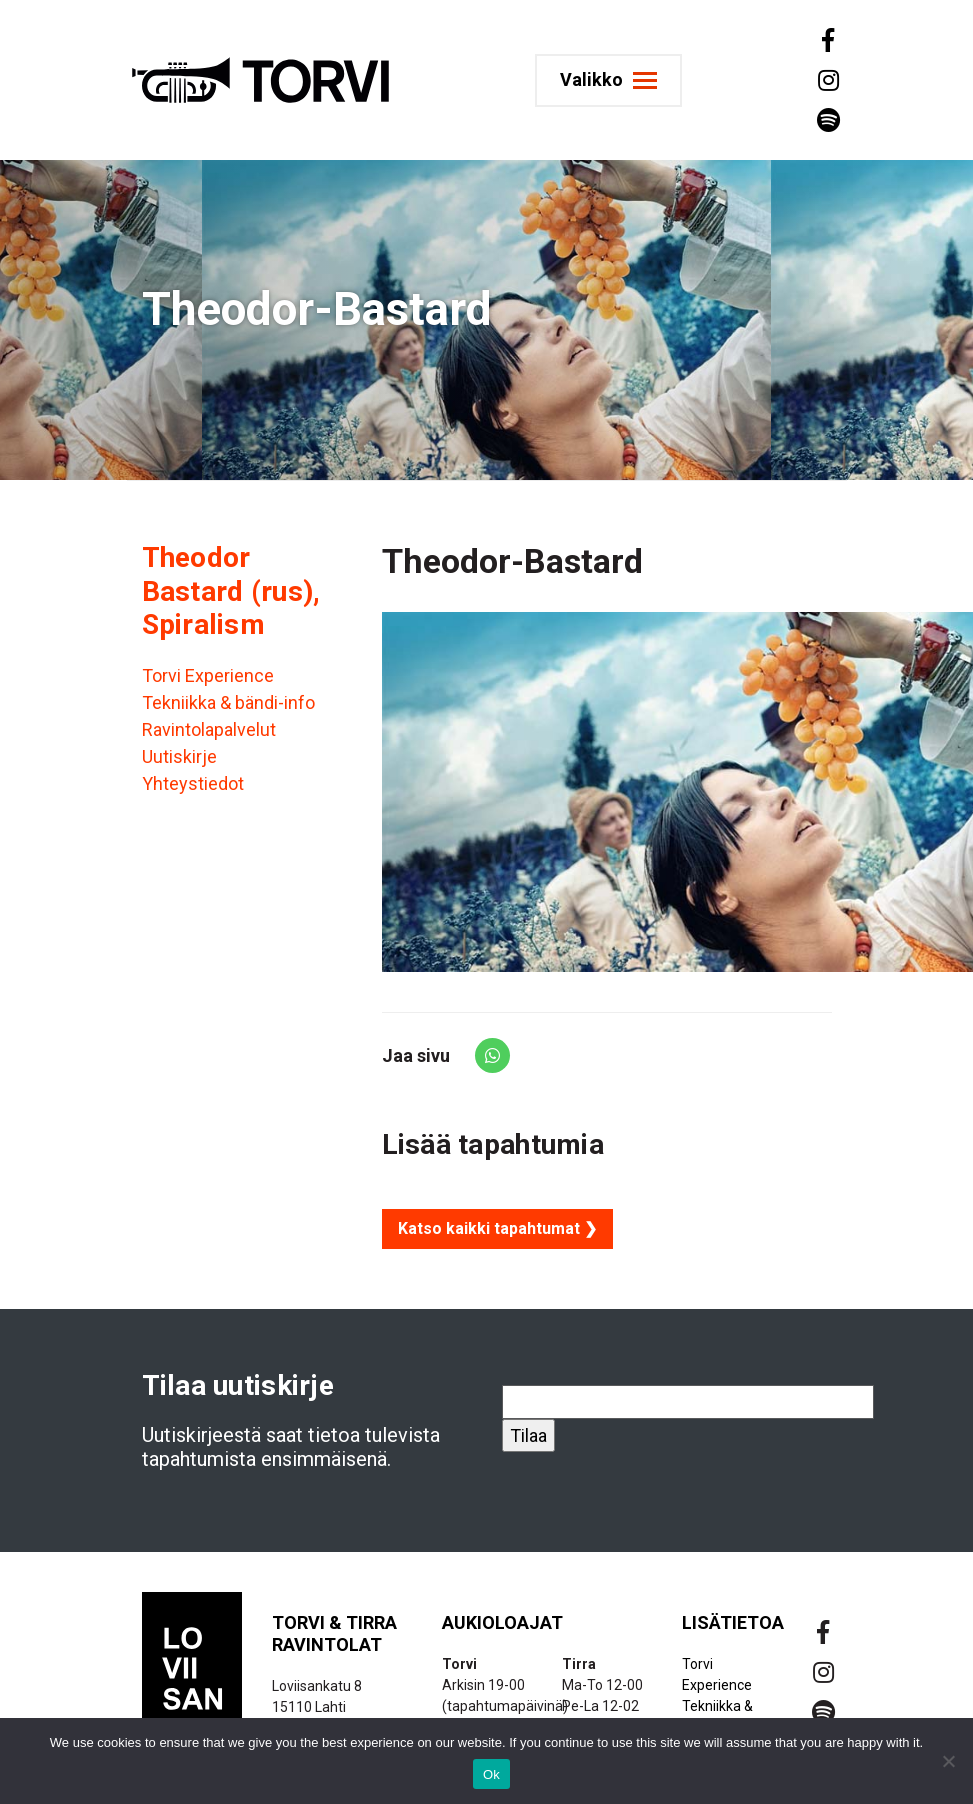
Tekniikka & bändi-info (228, 702)
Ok (491, 1774)
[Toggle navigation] (614, 80)
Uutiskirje (179, 756)
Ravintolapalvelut (209, 729)
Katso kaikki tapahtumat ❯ (497, 1228)
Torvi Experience (208, 675)
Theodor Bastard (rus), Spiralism (231, 591)
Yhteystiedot (193, 783)
